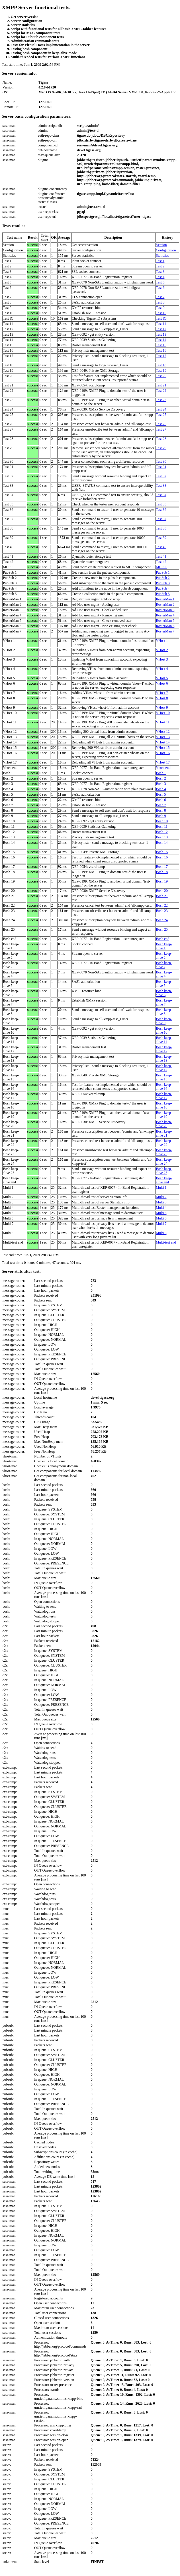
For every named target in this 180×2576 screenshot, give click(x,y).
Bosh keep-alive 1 (164, 946)
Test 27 (161, 429)
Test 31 (161, 467)
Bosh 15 (162, 852)
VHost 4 (162, 669)
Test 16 (161, 350)
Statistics (162, 255)
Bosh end (162, 939)
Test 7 (160, 297)
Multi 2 (161, 1197)
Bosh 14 (162, 842)
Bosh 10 (162, 821)
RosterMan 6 (165, 626)
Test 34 (161, 495)
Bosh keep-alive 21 (164, 1133)
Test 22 (161, 390)
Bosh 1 (161, 773)
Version (161, 245)
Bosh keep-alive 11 (164, 1040)
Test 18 (161, 365)
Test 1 (160, 261)
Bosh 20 (162, 891)
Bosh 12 (162, 832)
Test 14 (161, 340)
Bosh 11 (162, 826)
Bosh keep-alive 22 (164, 1143)
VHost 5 (162, 678)
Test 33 (161, 485)
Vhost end (163, 768)
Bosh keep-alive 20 (164, 1124)
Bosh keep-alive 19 (164, 1115)
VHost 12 (163, 731)
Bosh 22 (162, 905)
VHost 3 (162, 659)
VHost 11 (163, 722)
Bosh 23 (162, 911)
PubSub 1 (163, 572)
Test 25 (161, 415)
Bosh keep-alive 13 (164, 1058)
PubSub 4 (163, 588)
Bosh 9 (161, 816)
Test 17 (161, 356)
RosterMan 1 (165, 599)
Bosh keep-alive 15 (164, 1077)
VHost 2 (162, 650)
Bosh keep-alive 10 (164, 1030)
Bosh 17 (162, 866)
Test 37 (161, 519)
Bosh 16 (162, 857)
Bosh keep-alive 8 (164, 1012)
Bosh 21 (162, 896)
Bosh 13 (162, 837)
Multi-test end (166, 1242)
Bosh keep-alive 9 (164, 1021)
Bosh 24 (162, 920)
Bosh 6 (161, 800)
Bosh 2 (161, 778)
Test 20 (161, 376)
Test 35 (161, 504)
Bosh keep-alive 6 (164, 993)
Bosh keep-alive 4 (164, 974)
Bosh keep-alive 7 (164, 1002)
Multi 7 (161, 1223)
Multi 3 (161, 1202)
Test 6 (160, 287)
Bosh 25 (162, 929)
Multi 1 (161, 1187)
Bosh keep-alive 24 (164, 1161)
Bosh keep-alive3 (164, 965)
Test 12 (161, 329)
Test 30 (161, 461)
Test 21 (161, 385)
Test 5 (160, 282)
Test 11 (161, 324)
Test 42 (161, 562)
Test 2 (160, 266)
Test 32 (161, 476)
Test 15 (161, 345)
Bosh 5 (161, 794)
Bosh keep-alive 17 (164, 1096)
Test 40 (161, 547)
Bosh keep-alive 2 (164, 955)
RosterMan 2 (165, 604)
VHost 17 (163, 762)
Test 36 (161, 509)
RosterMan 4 (165, 615)
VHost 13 (163, 737)
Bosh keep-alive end (164, 1180)
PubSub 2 (163, 578)
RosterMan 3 (165, 610)
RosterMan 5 (165, 620)
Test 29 (161, 448)
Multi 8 (161, 1233)
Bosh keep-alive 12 (164, 1049)
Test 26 (161, 424)
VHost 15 (163, 747)
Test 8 (160, 302)
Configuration (166, 250)
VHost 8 (162, 698)
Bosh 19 (162, 881)
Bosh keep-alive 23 (164, 1152)
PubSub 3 (163, 583)
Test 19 (161, 370)
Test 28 (161, 439)
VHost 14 (163, 742)
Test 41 (161, 556)
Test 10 (161, 313)
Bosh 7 (161, 805)
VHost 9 (162, 707)
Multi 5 (161, 1213)
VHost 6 (162, 683)
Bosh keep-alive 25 (164, 1171)
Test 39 (161, 538)
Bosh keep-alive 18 (164, 1105)
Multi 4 (161, 1207)
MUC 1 (161, 567)
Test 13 (161, 334)
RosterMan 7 (165, 631)
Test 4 (160, 277)
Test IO (161, 318)
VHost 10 (163, 713)
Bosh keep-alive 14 (164, 1068)
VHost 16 (163, 753)
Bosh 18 (162, 872)
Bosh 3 (161, 784)
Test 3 (160, 271)
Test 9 (160, 308)
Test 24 (161, 409)
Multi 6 (161, 1218)
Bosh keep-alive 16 (164, 1086)
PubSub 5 (163, 594)
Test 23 (161, 400)
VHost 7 (162, 693)
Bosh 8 (161, 810)
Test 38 (161, 528)
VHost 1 (162, 640)
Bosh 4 (161, 789)
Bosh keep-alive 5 (164, 983)
